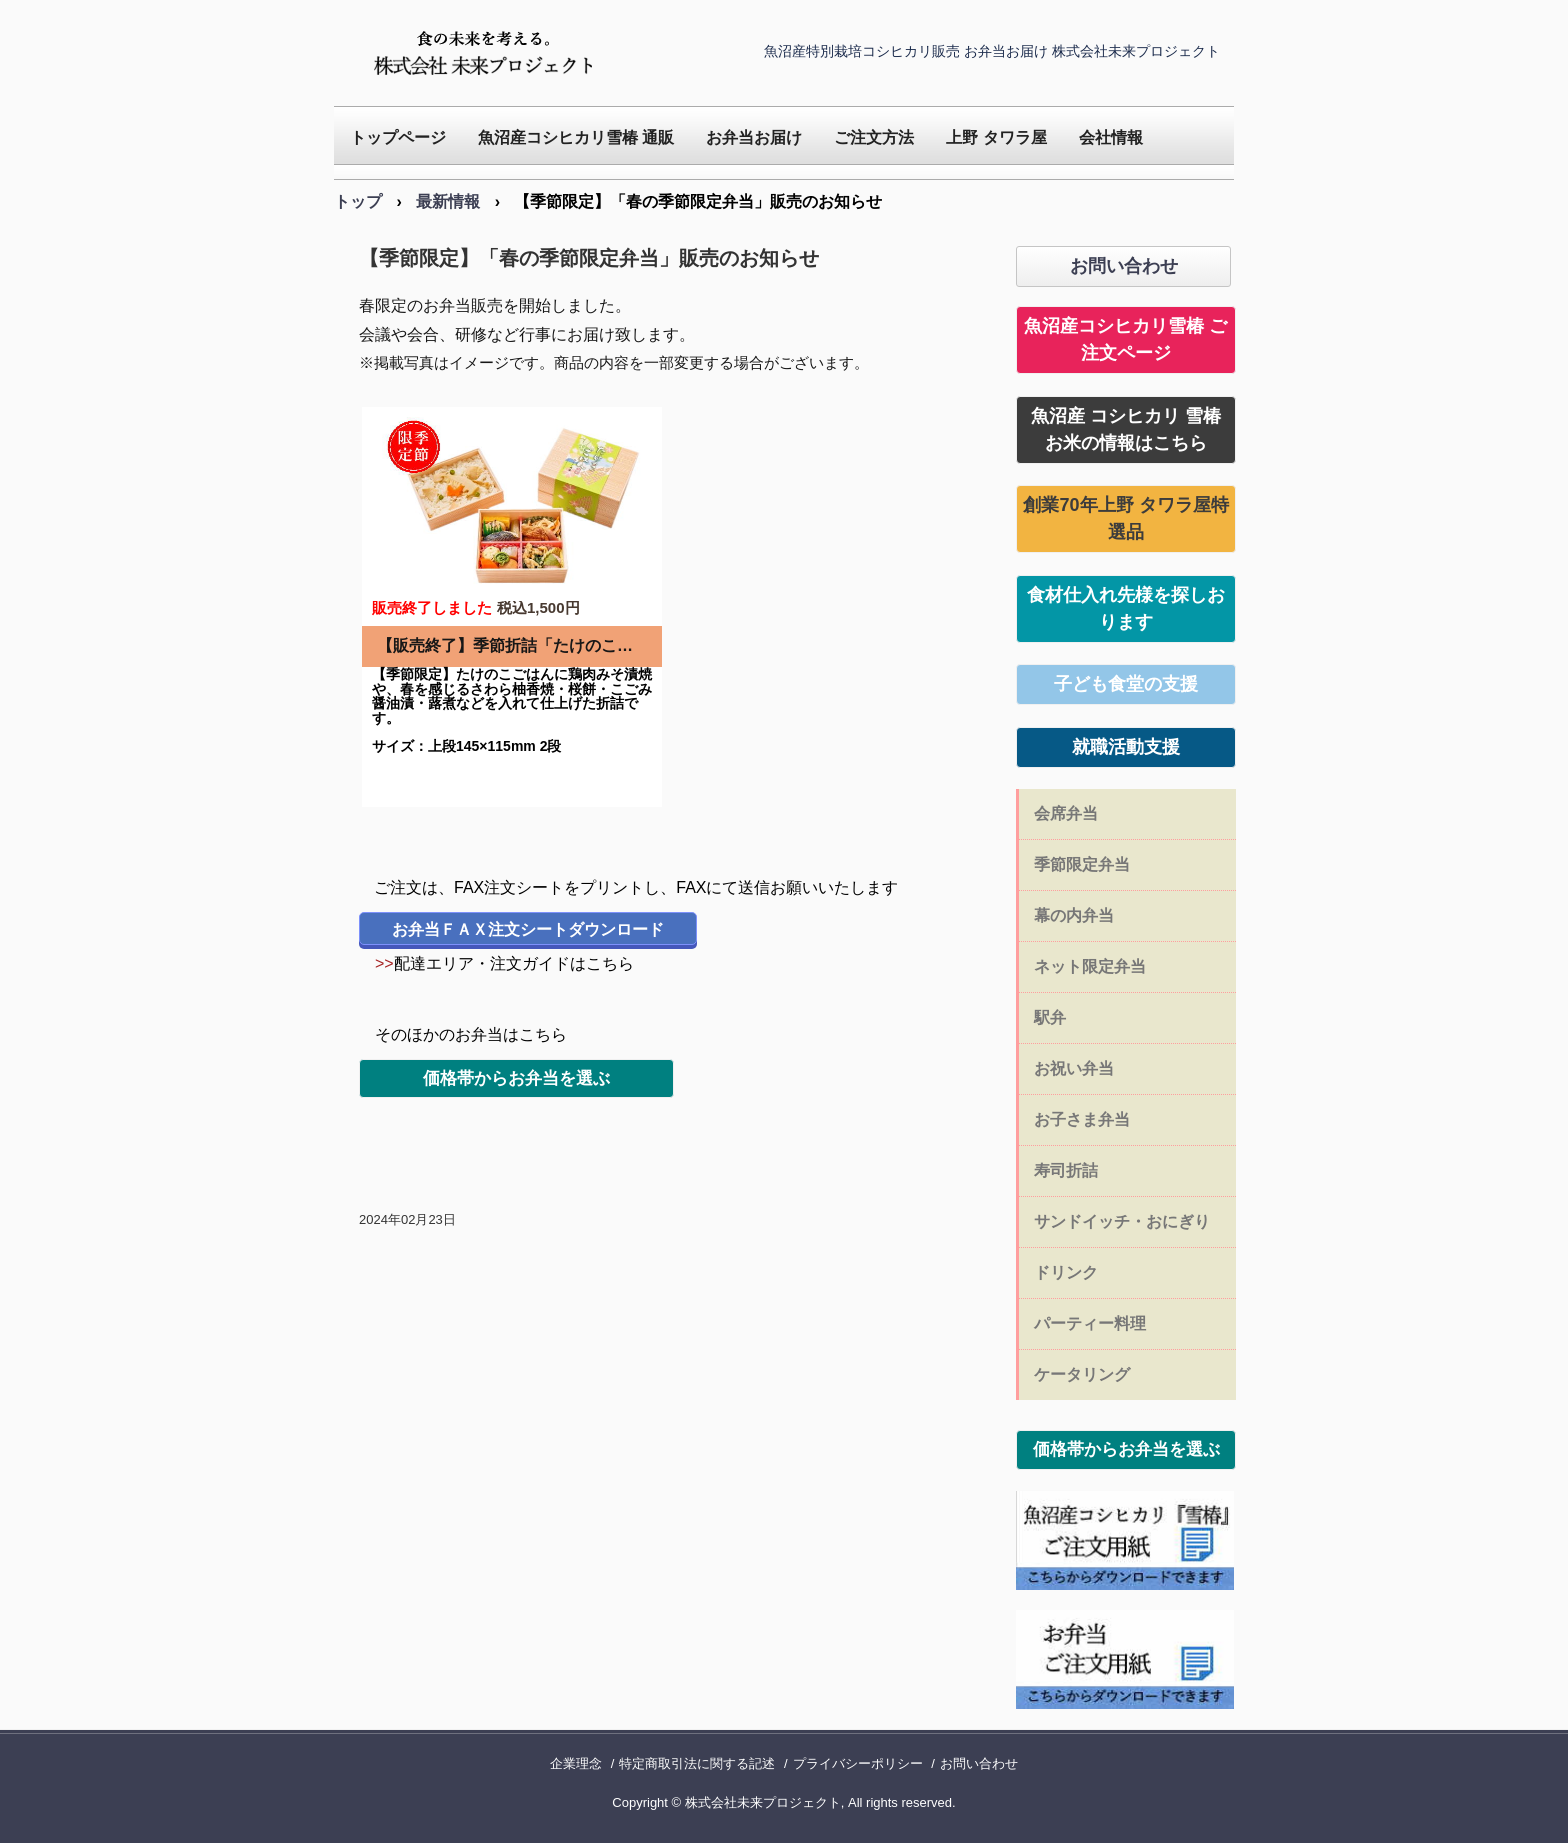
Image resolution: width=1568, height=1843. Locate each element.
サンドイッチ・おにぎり (1122, 1221)
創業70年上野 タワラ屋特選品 (1125, 518)
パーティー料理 (1090, 1323)
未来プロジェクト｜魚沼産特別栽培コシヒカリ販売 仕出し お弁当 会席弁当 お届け (488, 53)
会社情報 (1111, 137)
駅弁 (1050, 1017)
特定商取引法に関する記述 (697, 1763)
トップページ (398, 137)
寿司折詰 (1066, 1170)
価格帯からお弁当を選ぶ (516, 1078)
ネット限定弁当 (1090, 966)
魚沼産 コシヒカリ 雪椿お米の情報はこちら (1126, 429)
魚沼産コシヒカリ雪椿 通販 (576, 137)
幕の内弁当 (1074, 915)
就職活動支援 (1126, 747)
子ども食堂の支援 (1126, 684)
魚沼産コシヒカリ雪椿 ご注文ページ (1125, 339)
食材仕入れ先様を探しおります (1126, 608)
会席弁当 (1066, 813)
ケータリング (1082, 1374)
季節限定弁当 (1082, 864)
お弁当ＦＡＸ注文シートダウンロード (528, 929)
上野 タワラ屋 (996, 137)
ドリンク (1066, 1272)
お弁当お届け (754, 137)
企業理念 (576, 1763)
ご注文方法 (874, 137)
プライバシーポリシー (858, 1763)
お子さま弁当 (1082, 1119)
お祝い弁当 (1074, 1068)
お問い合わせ (1124, 266)
